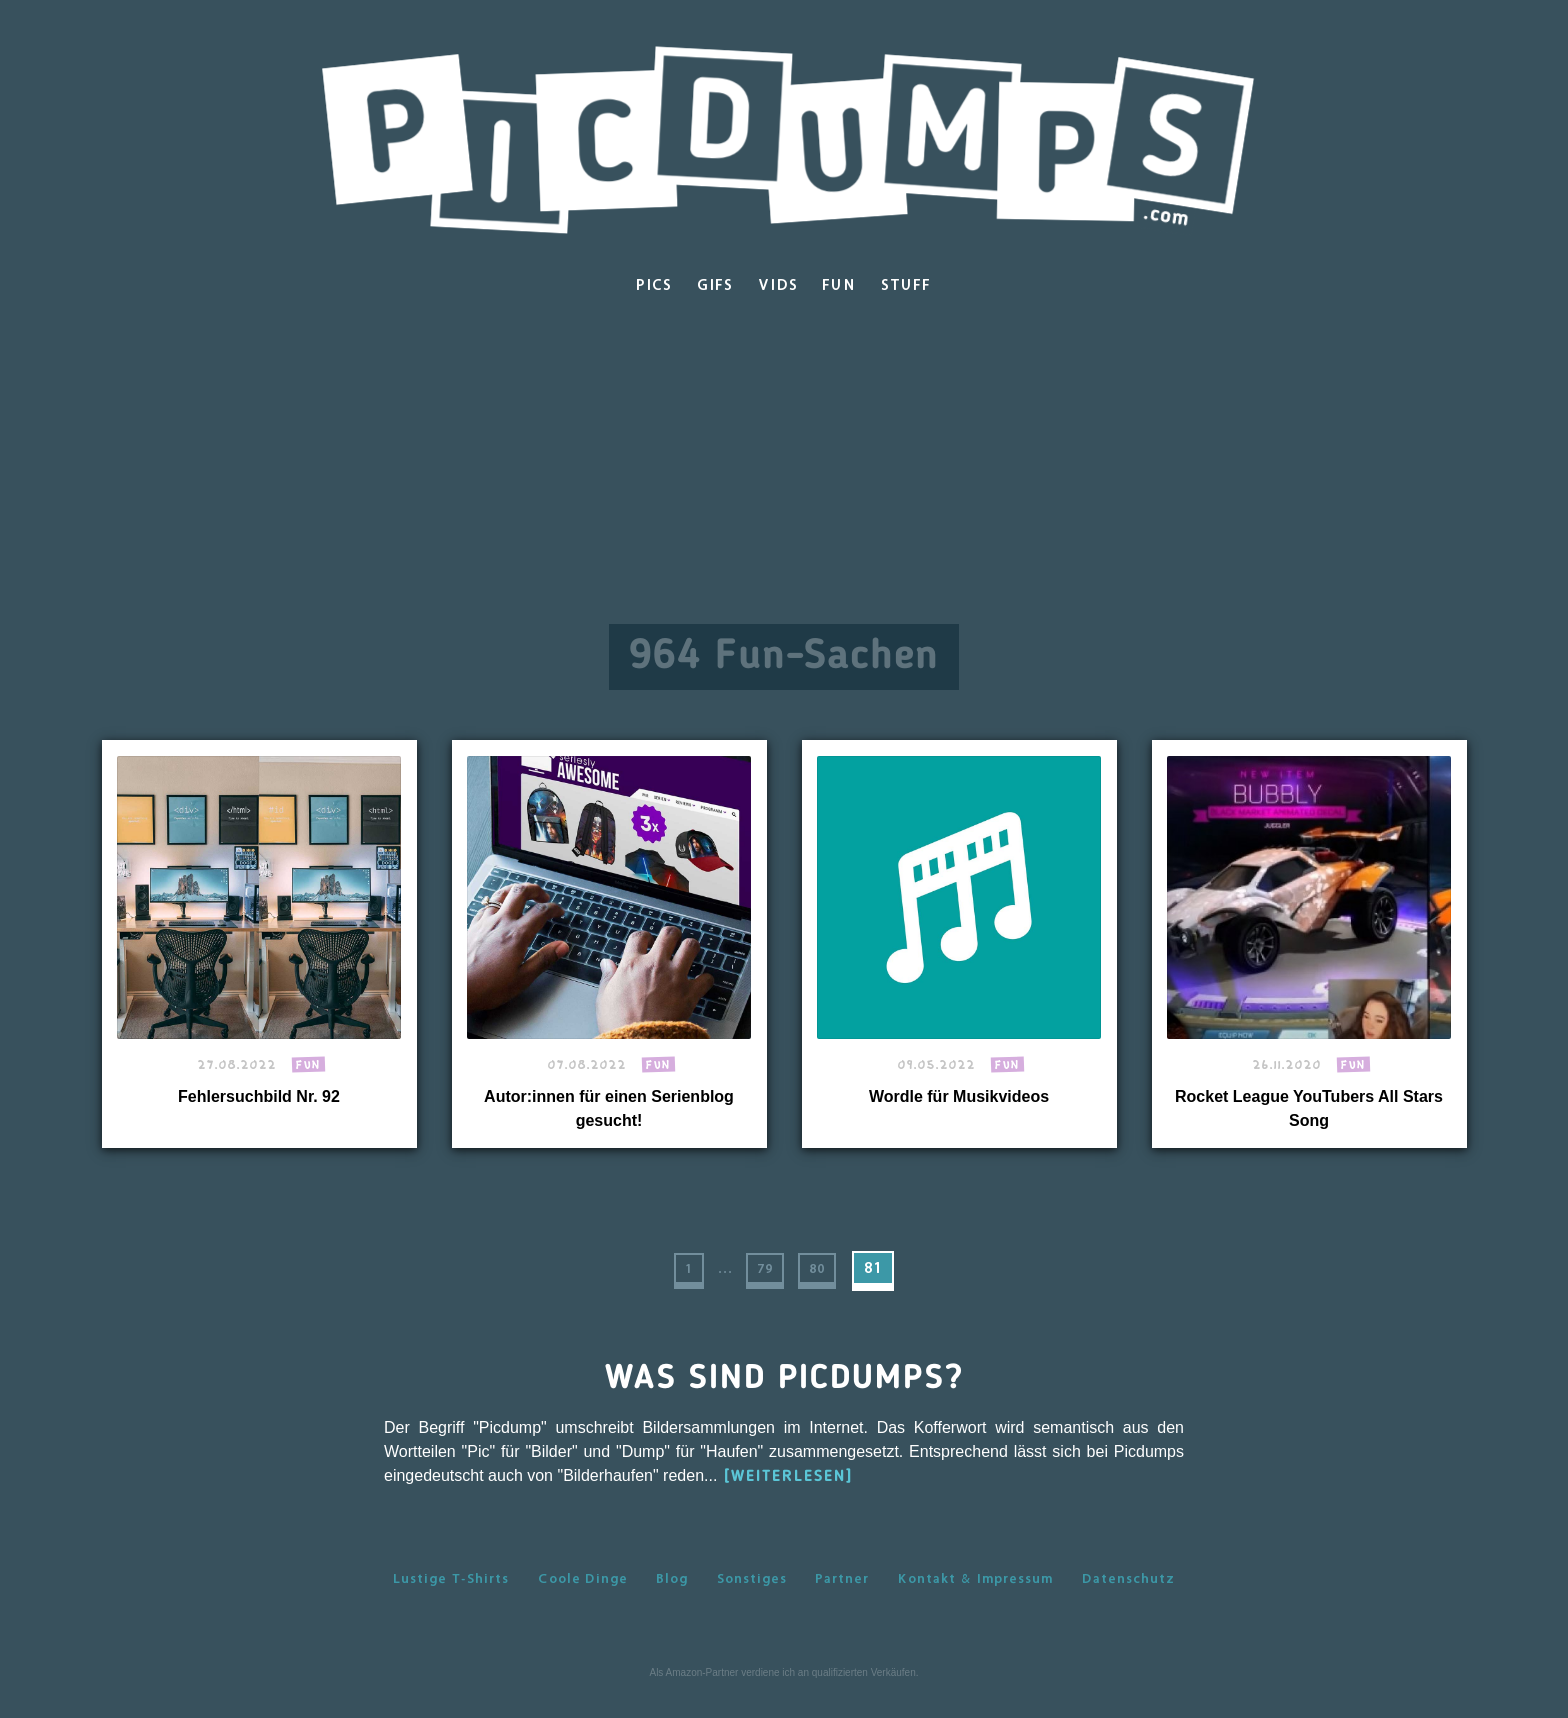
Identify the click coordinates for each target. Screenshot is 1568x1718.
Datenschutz (1128, 1598)
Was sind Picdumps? (784, 1398)
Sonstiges (752, 1598)
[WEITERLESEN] (788, 1497)
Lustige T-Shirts (451, 1598)
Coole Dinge (583, 1598)
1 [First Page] (675, 1277)
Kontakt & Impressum (975, 1598)
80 (818, 1277)
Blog (672, 1598)
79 (760, 1277)
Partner (842, 1598)
